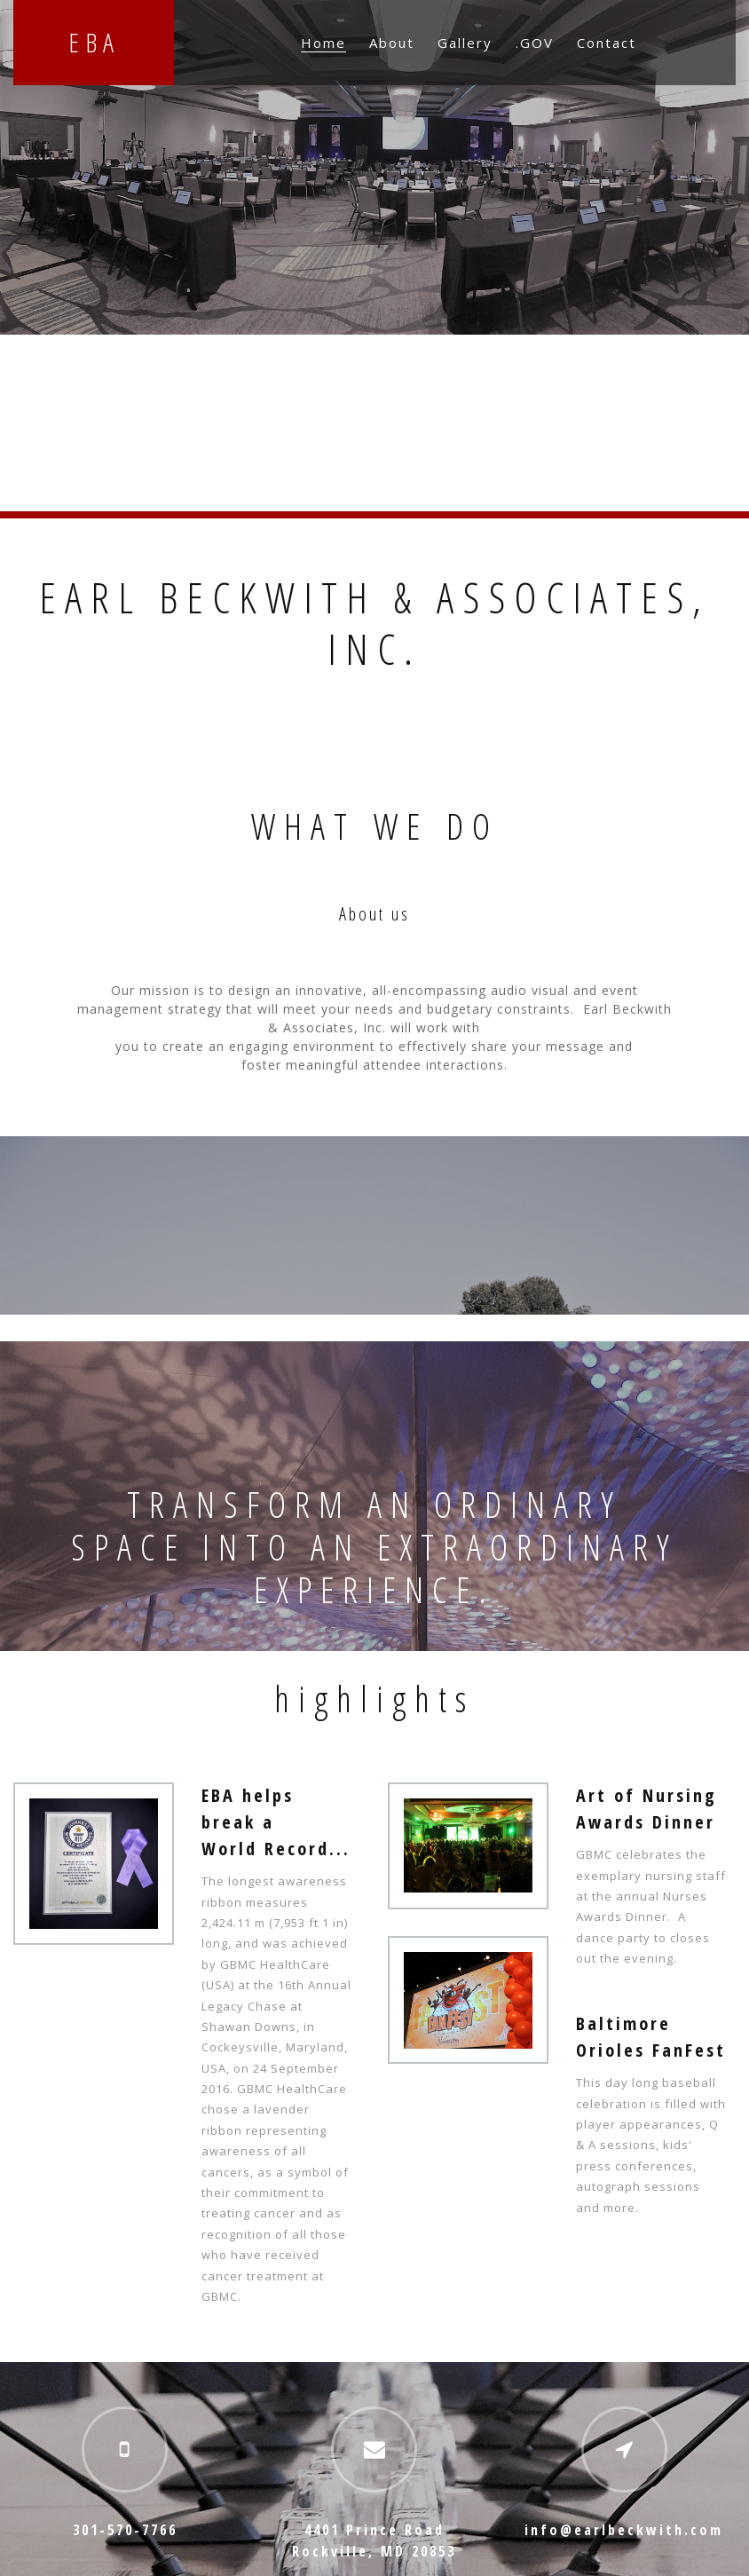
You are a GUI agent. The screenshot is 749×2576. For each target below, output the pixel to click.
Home (323, 42)
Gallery (465, 42)
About (391, 42)
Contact (606, 42)
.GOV (535, 42)
